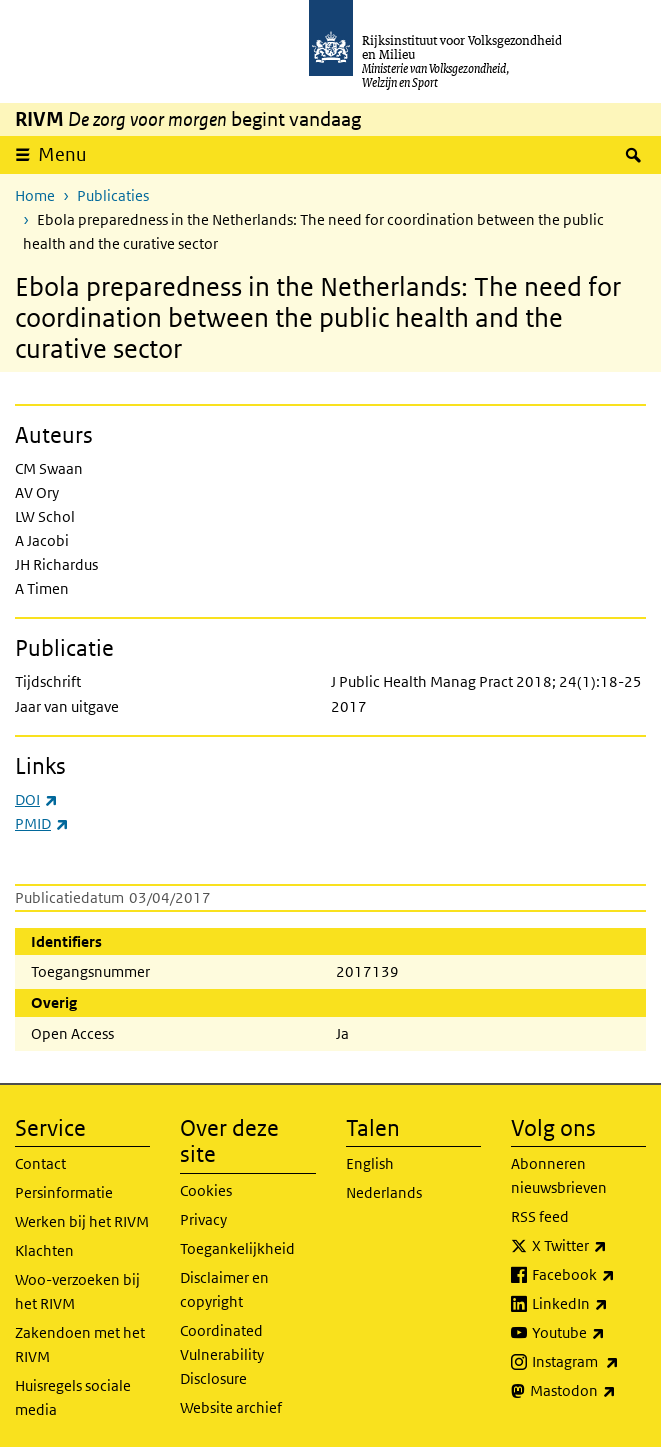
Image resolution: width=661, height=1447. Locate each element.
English (370, 1163)
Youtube (589, 1333)
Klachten (44, 1250)
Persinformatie (64, 1192)
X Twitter (589, 1246)
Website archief (231, 1407)
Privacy (203, 1219)
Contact (40, 1163)
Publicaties (113, 195)
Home (35, 195)
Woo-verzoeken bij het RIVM (77, 1291)
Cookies (206, 1190)
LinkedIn (589, 1304)
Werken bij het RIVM (82, 1221)
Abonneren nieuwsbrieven (559, 1175)
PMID (42, 823)
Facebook (589, 1275)
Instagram (589, 1362)
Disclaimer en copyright (224, 1289)
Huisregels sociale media (73, 1397)
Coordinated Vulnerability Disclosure (222, 1354)
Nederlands (384, 1192)
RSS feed (540, 1216)
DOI (36, 799)
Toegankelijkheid (237, 1248)
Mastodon (588, 1391)
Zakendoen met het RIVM (80, 1344)
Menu (62, 154)
